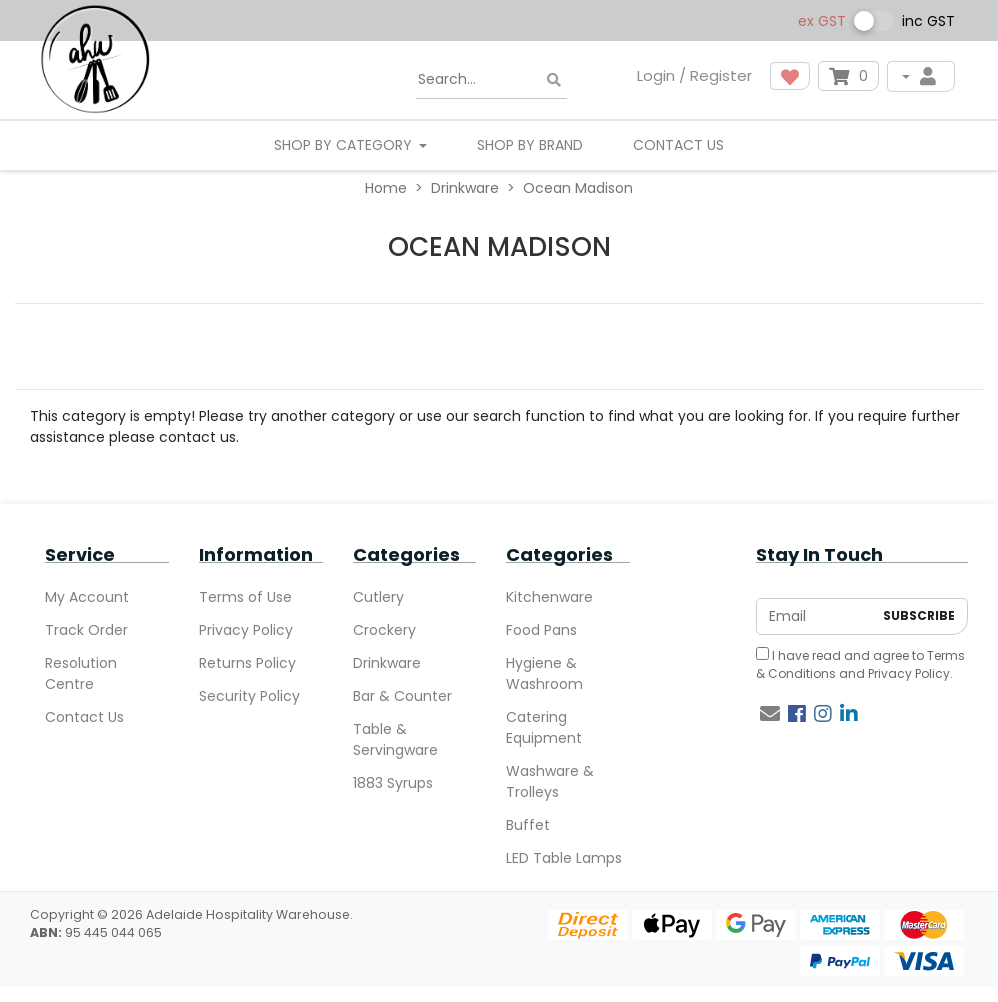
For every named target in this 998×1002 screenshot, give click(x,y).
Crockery (384, 630)
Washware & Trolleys (550, 781)
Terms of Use (245, 597)
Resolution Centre (81, 673)
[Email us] (770, 714)
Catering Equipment (544, 727)
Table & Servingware (395, 739)
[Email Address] (814, 616)
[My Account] (921, 76)
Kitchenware (549, 597)
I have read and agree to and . (860, 664)
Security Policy (249, 696)
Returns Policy (247, 663)
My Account (87, 597)
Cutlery (378, 597)
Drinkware (387, 663)
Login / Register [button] (694, 75)
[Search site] (554, 80)
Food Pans (541, 630)
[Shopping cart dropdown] (848, 76)
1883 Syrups (393, 783)
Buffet (528, 825)
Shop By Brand (530, 145)
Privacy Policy (246, 630)
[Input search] (491, 80)
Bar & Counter (402, 696)
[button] (790, 76)
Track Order (86, 630)
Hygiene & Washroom (544, 673)
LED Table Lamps (564, 858)
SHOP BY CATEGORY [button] (345, 145)
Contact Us (678, 145)
